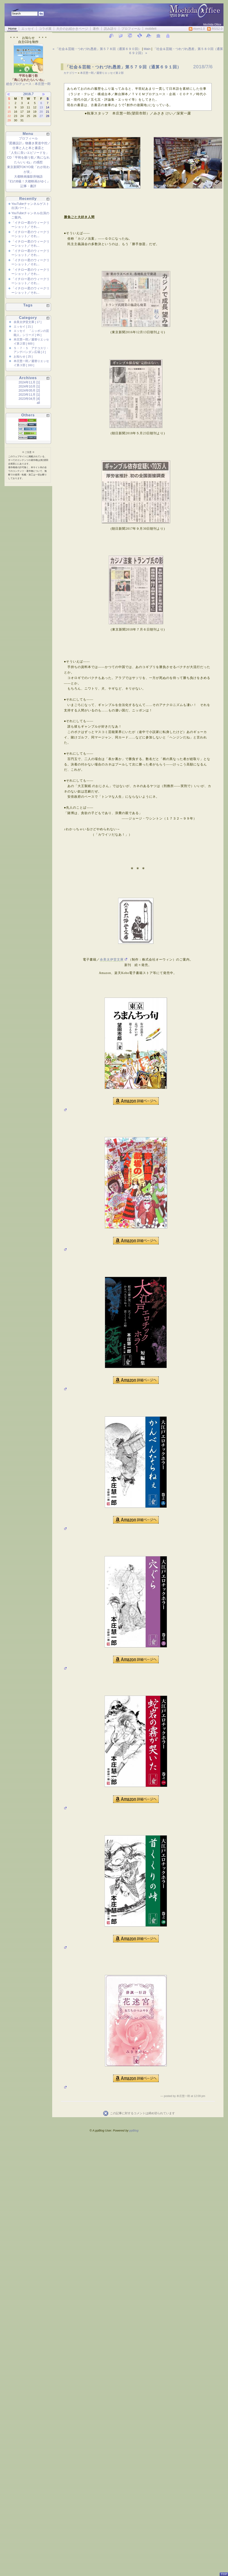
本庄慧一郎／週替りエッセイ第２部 (102, 73)
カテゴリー (71, 73)
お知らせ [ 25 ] (23, 356)
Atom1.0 (197, 29)
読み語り (110, 28)
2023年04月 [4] (29, 398)
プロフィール (130, 28)
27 (41, 116)
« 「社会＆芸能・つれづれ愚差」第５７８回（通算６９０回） (97, 49)
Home (12, 28)
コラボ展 (45, 28)
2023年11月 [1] (29, 394)
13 (41, 107)
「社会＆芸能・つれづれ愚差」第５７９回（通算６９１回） (123, 67)
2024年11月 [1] (29, 382)
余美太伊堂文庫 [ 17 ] (28, 322)
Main (147, 49)
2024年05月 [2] (29, 390)
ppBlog (133, 2130)
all (38, 403)
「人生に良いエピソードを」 (28, 152)
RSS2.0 (215, 29)
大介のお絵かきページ (72, 28)
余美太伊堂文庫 (112, 959)
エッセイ (27, 28)
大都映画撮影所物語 (28, 176)
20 (41, 111)
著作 (96, 28)
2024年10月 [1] (29, 386)
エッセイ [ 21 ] (23, 326)
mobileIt (150, 28)
